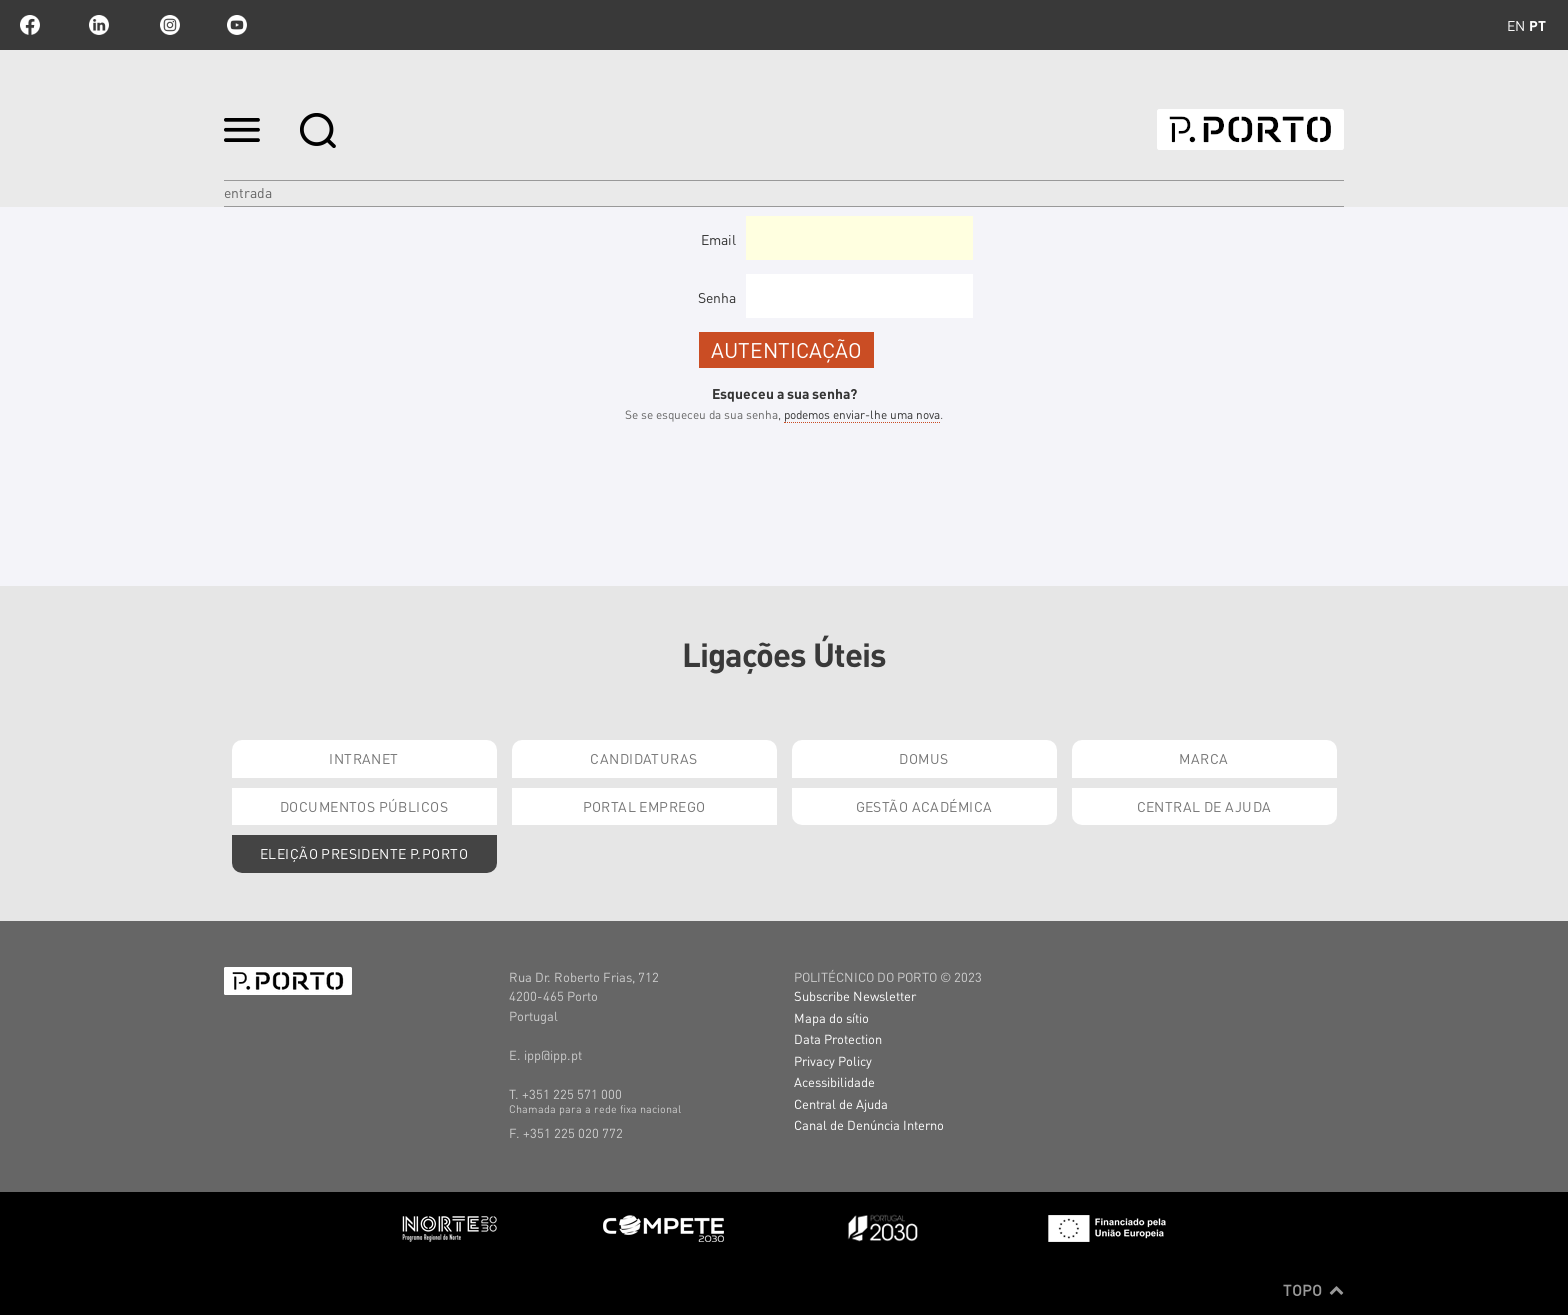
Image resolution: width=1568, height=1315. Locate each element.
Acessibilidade (834, 1081)
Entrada (248, 192)
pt (1537, 25)
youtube (237, 25)
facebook (30, 25)
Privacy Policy (833, 1060)
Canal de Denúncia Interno (869, 1124)
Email (718, 239)
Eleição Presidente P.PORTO (364, 853)
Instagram (168, 25)
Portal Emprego (644, 806)
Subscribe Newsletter (855, 995)
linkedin (99, 25)
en (1516, 25)
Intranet (363, 758)
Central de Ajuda (1204, 806)
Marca (1203, 758)
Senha (717, 297)
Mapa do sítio (831, 1017)
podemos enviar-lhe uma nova (862, 414)
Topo (1313, 1290)
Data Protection (838, 1038)
